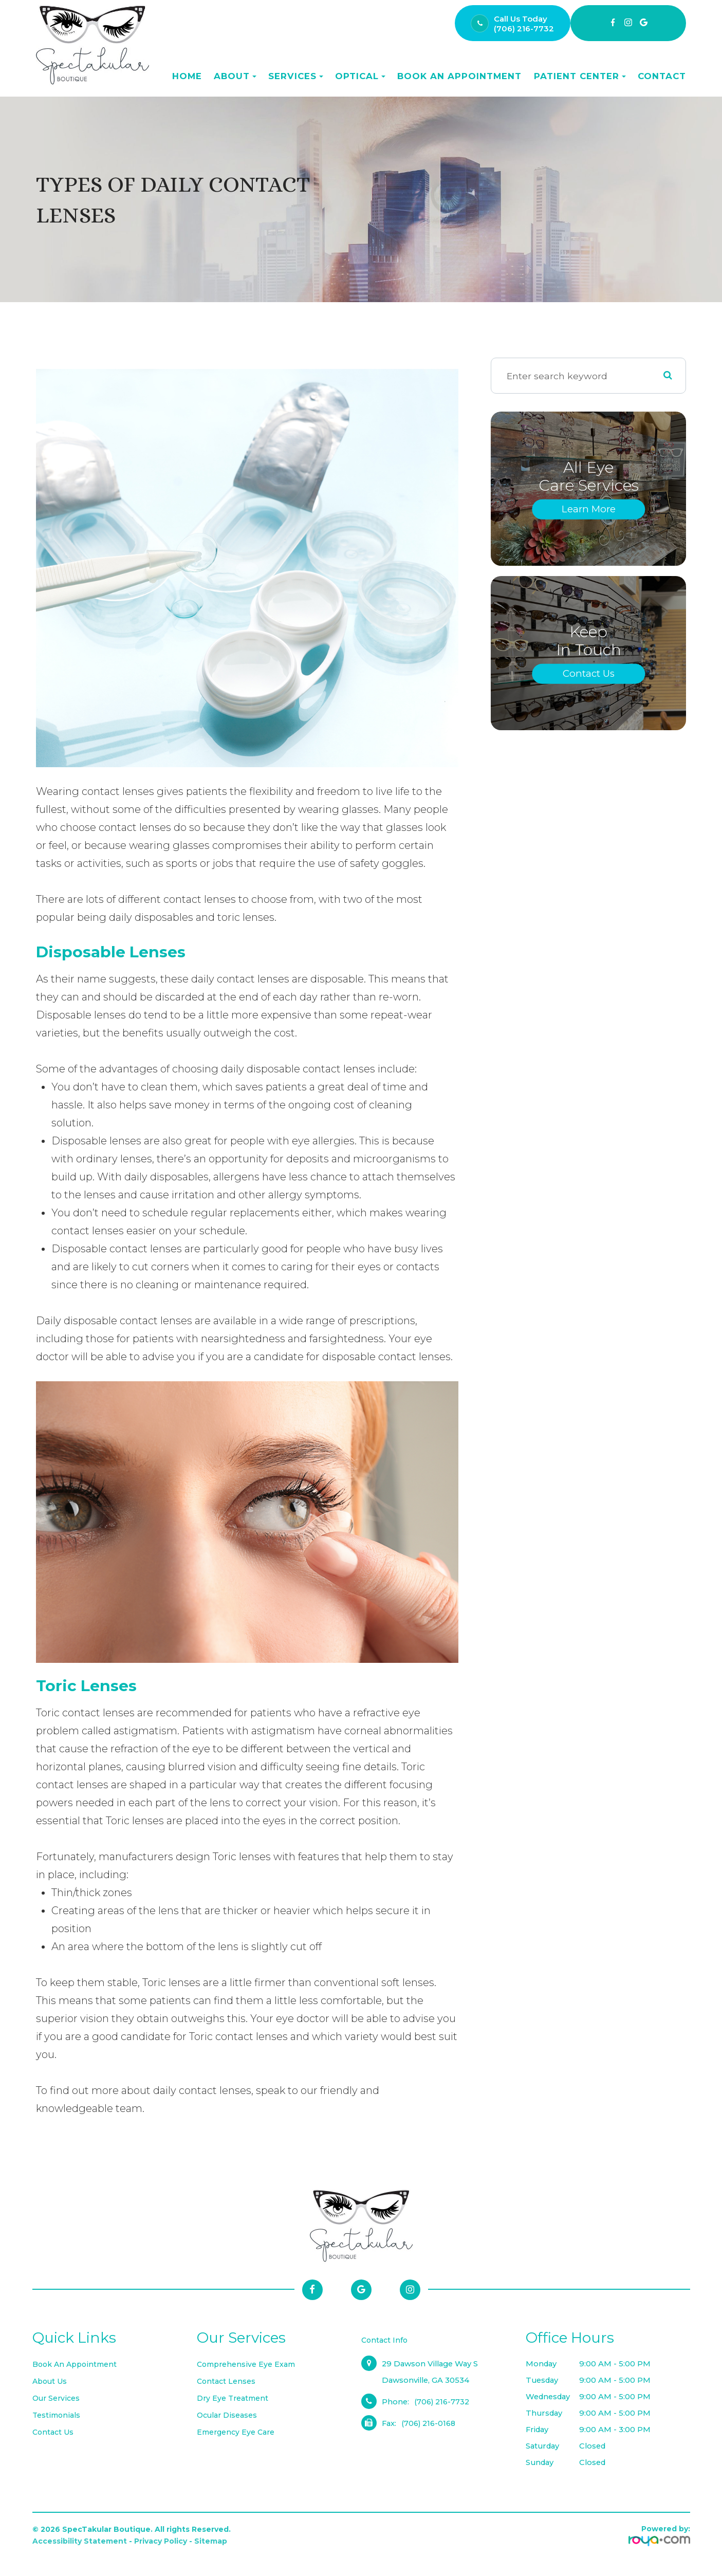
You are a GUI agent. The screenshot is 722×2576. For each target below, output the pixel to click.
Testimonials (56, 2415)
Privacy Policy (160, 2541)
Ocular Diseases (228, 2415)
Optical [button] (360, 76)
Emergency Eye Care (237, 2432)
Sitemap (210, 2541)
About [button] (235, 76)
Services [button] (295, 76)
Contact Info (385, 2340)
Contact (662, 76)
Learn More (588, 509)
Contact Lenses (227, 2381)
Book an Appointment (459, 76)
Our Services (57, 2398)
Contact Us (589, 673)
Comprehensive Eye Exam (248, 2364)
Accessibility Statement (79, 2541)
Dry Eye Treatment (234, 2398)
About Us (50, 2381)
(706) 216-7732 (524, 28)
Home (187, 76)
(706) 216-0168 (429, 2423)
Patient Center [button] (580, 76)
